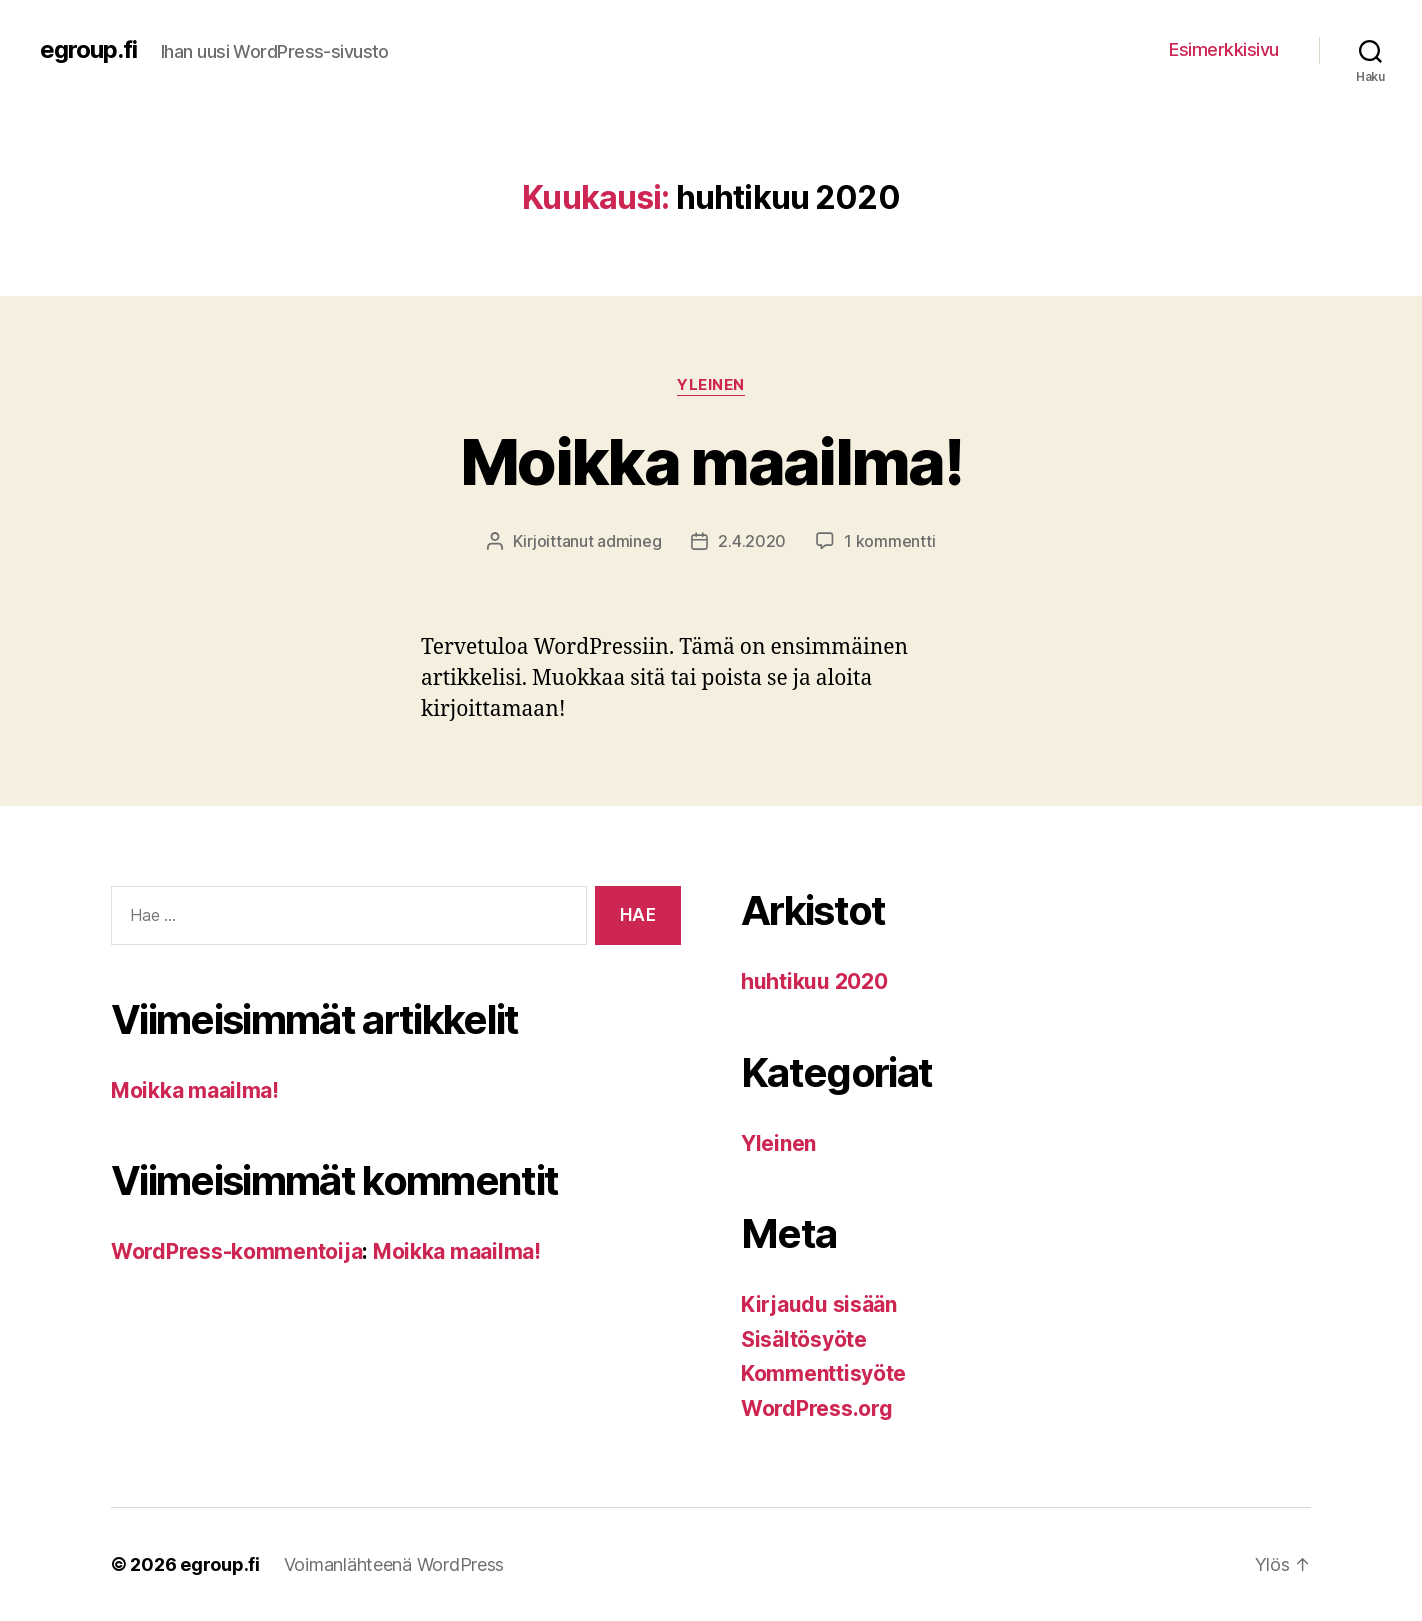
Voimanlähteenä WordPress (394, 1564)
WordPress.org (817, 1408)
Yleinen (711, 385)
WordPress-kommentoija (236, 1251)
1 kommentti (889, 541)
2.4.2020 (752, 541)
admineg (629, 541)
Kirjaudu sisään (819, 1304)
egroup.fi (88, 50)
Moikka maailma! (711, 461)
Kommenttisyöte (823, 1373)
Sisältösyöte (804, 1339)
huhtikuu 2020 (814, 981)
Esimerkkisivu (1224, 49)
